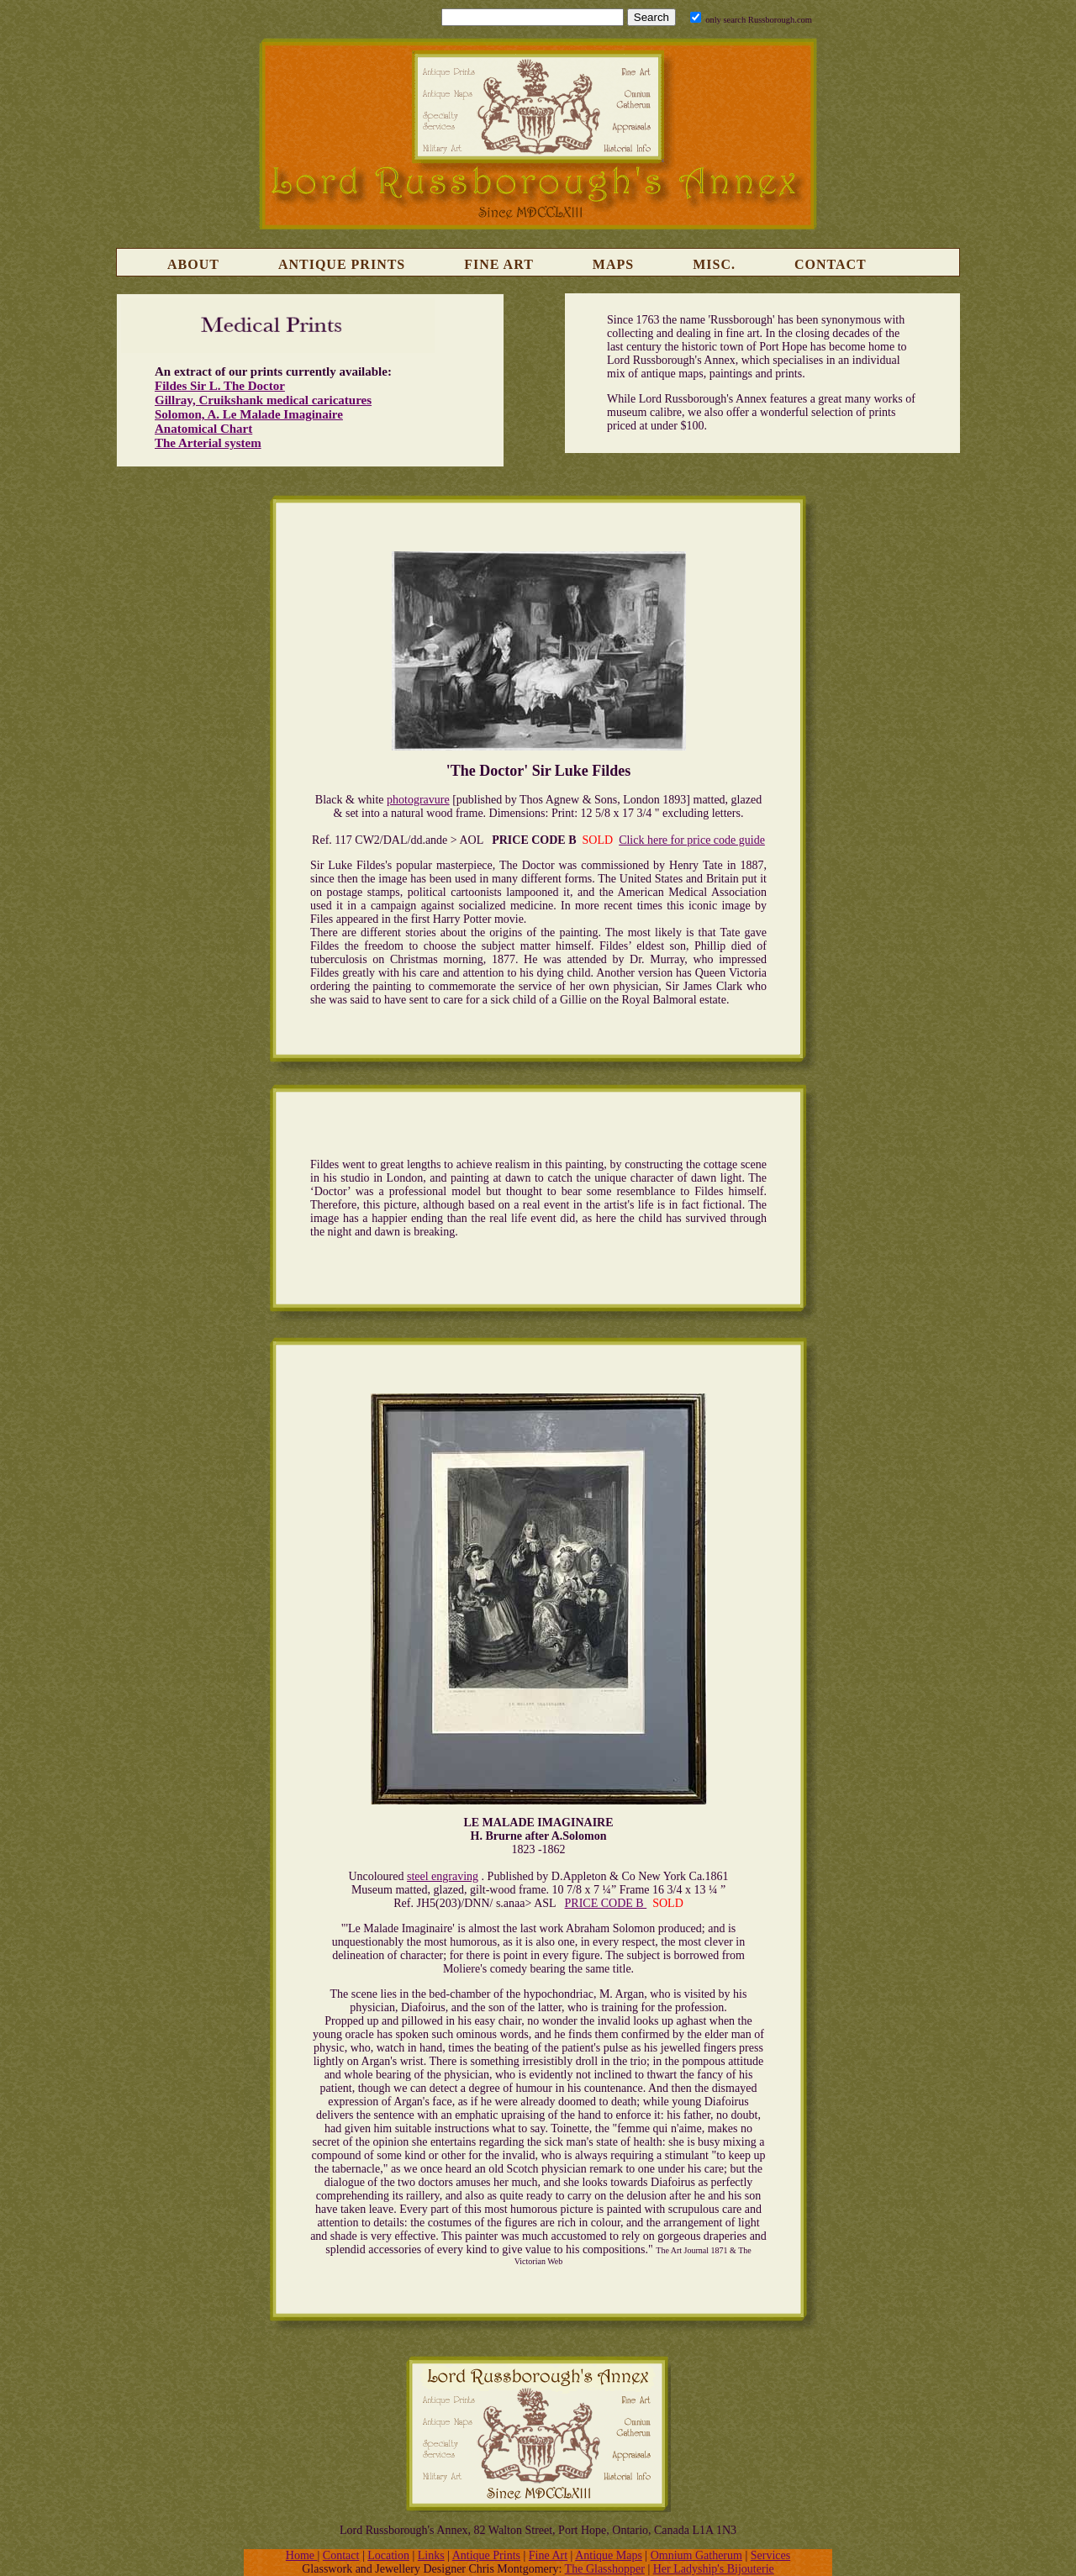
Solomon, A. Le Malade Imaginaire (249, 414)
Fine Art (499, 264)
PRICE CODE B (606, 1903)
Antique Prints (341, 264)
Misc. (714, 264)
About (193, 264)
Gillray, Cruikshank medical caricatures (263, 400)
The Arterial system (208, 443)
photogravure (418, 799)
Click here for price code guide (692, 840)
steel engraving (442, 1876)
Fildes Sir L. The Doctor (220, 385)
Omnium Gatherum (696, 2555)
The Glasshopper (605, 2569)
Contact (830, 264)
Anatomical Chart (203, 428)
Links (431, 2555)
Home (302, 2555)
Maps (613, 264)
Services (770, 2555)
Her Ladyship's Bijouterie (713, 2569)
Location (388, 2555)
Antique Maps (608, 2555)
